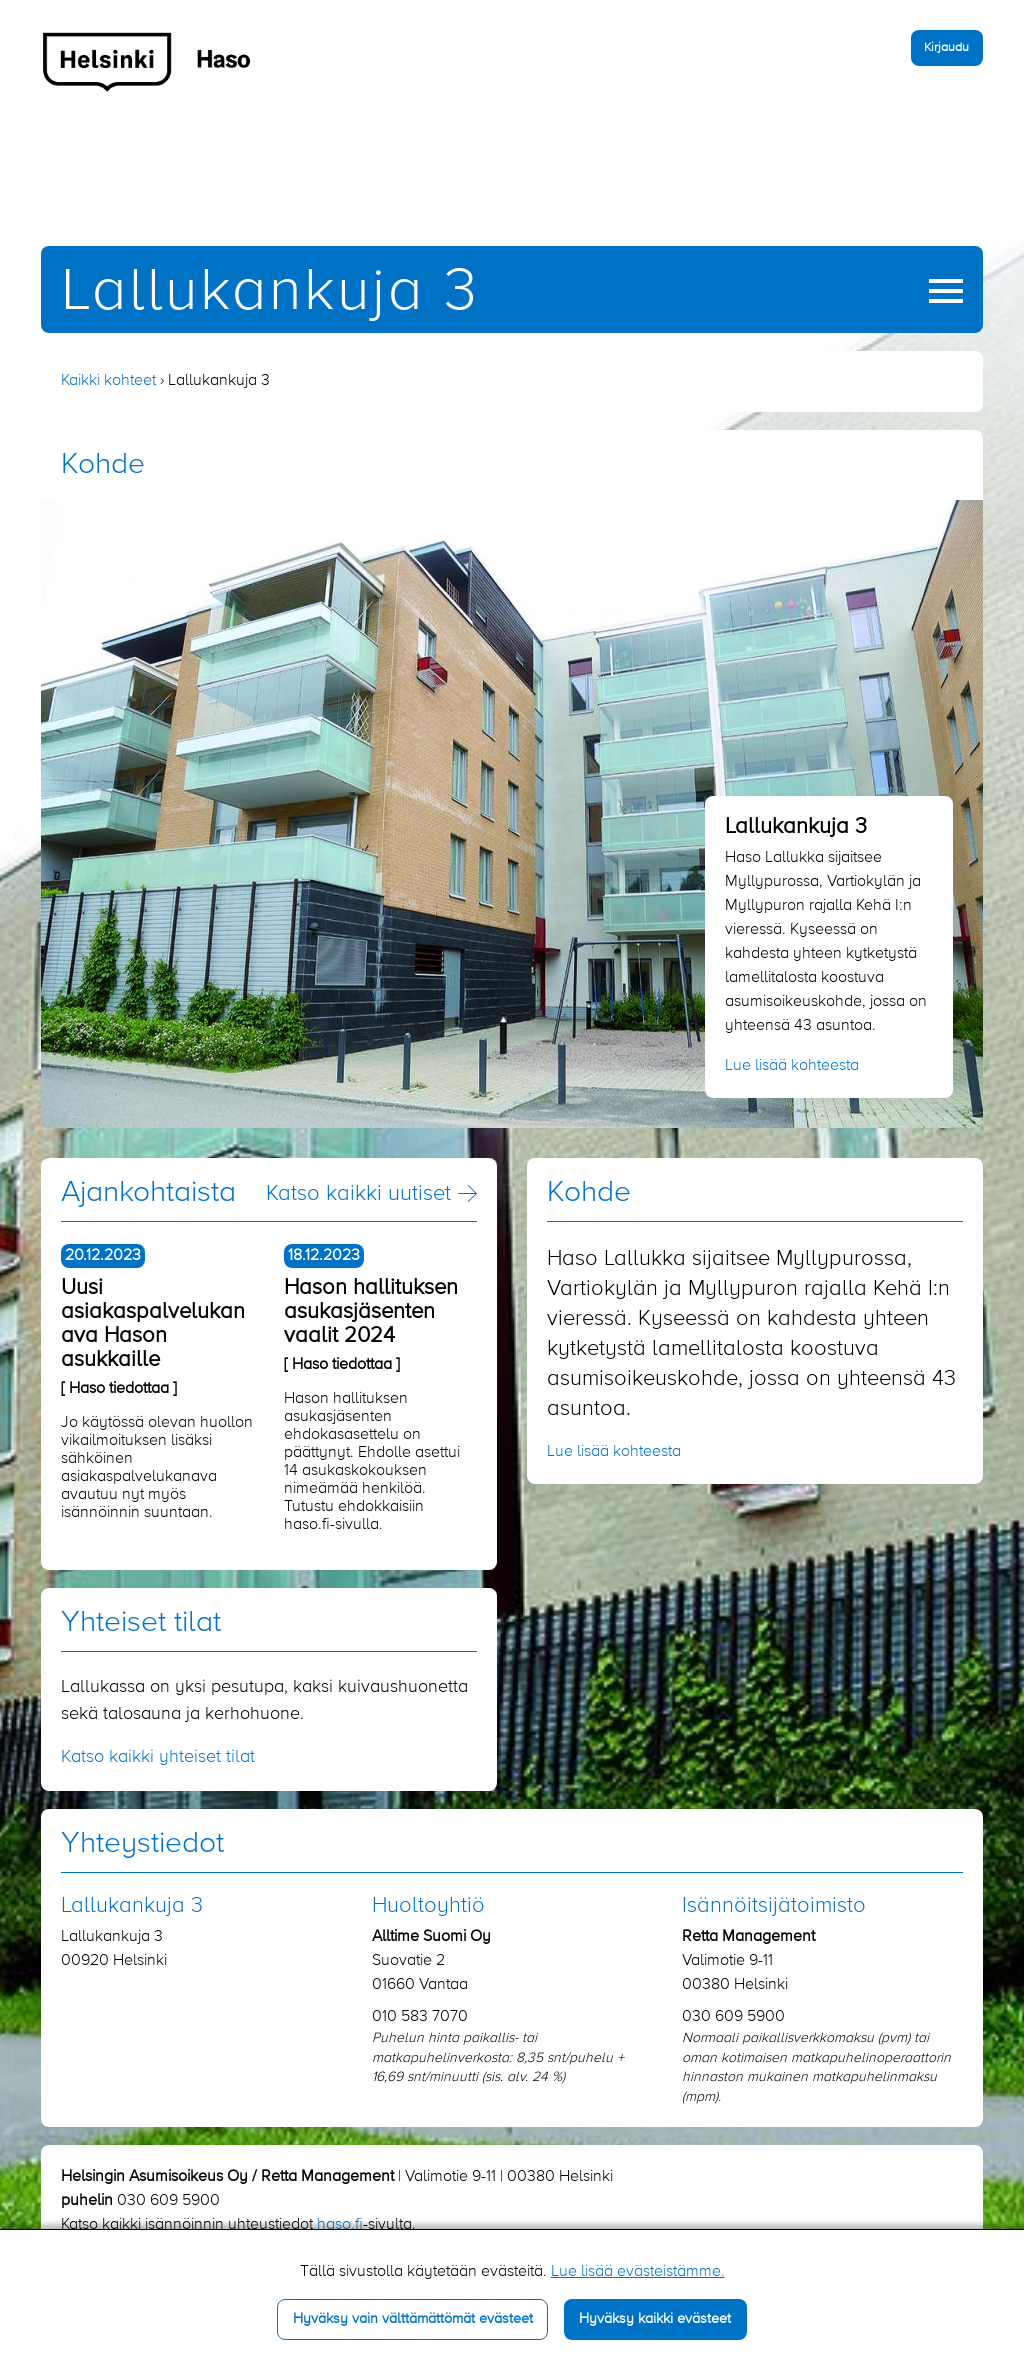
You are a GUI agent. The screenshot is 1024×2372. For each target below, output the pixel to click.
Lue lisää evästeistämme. (638, 2272)
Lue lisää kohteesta (792, 1066)
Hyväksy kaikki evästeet (655, 2319)
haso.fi (340, 2225)
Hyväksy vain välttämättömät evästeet (413, 2319)
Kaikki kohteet (108, 381)
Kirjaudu (946, 47)
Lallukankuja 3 (270, 292)
